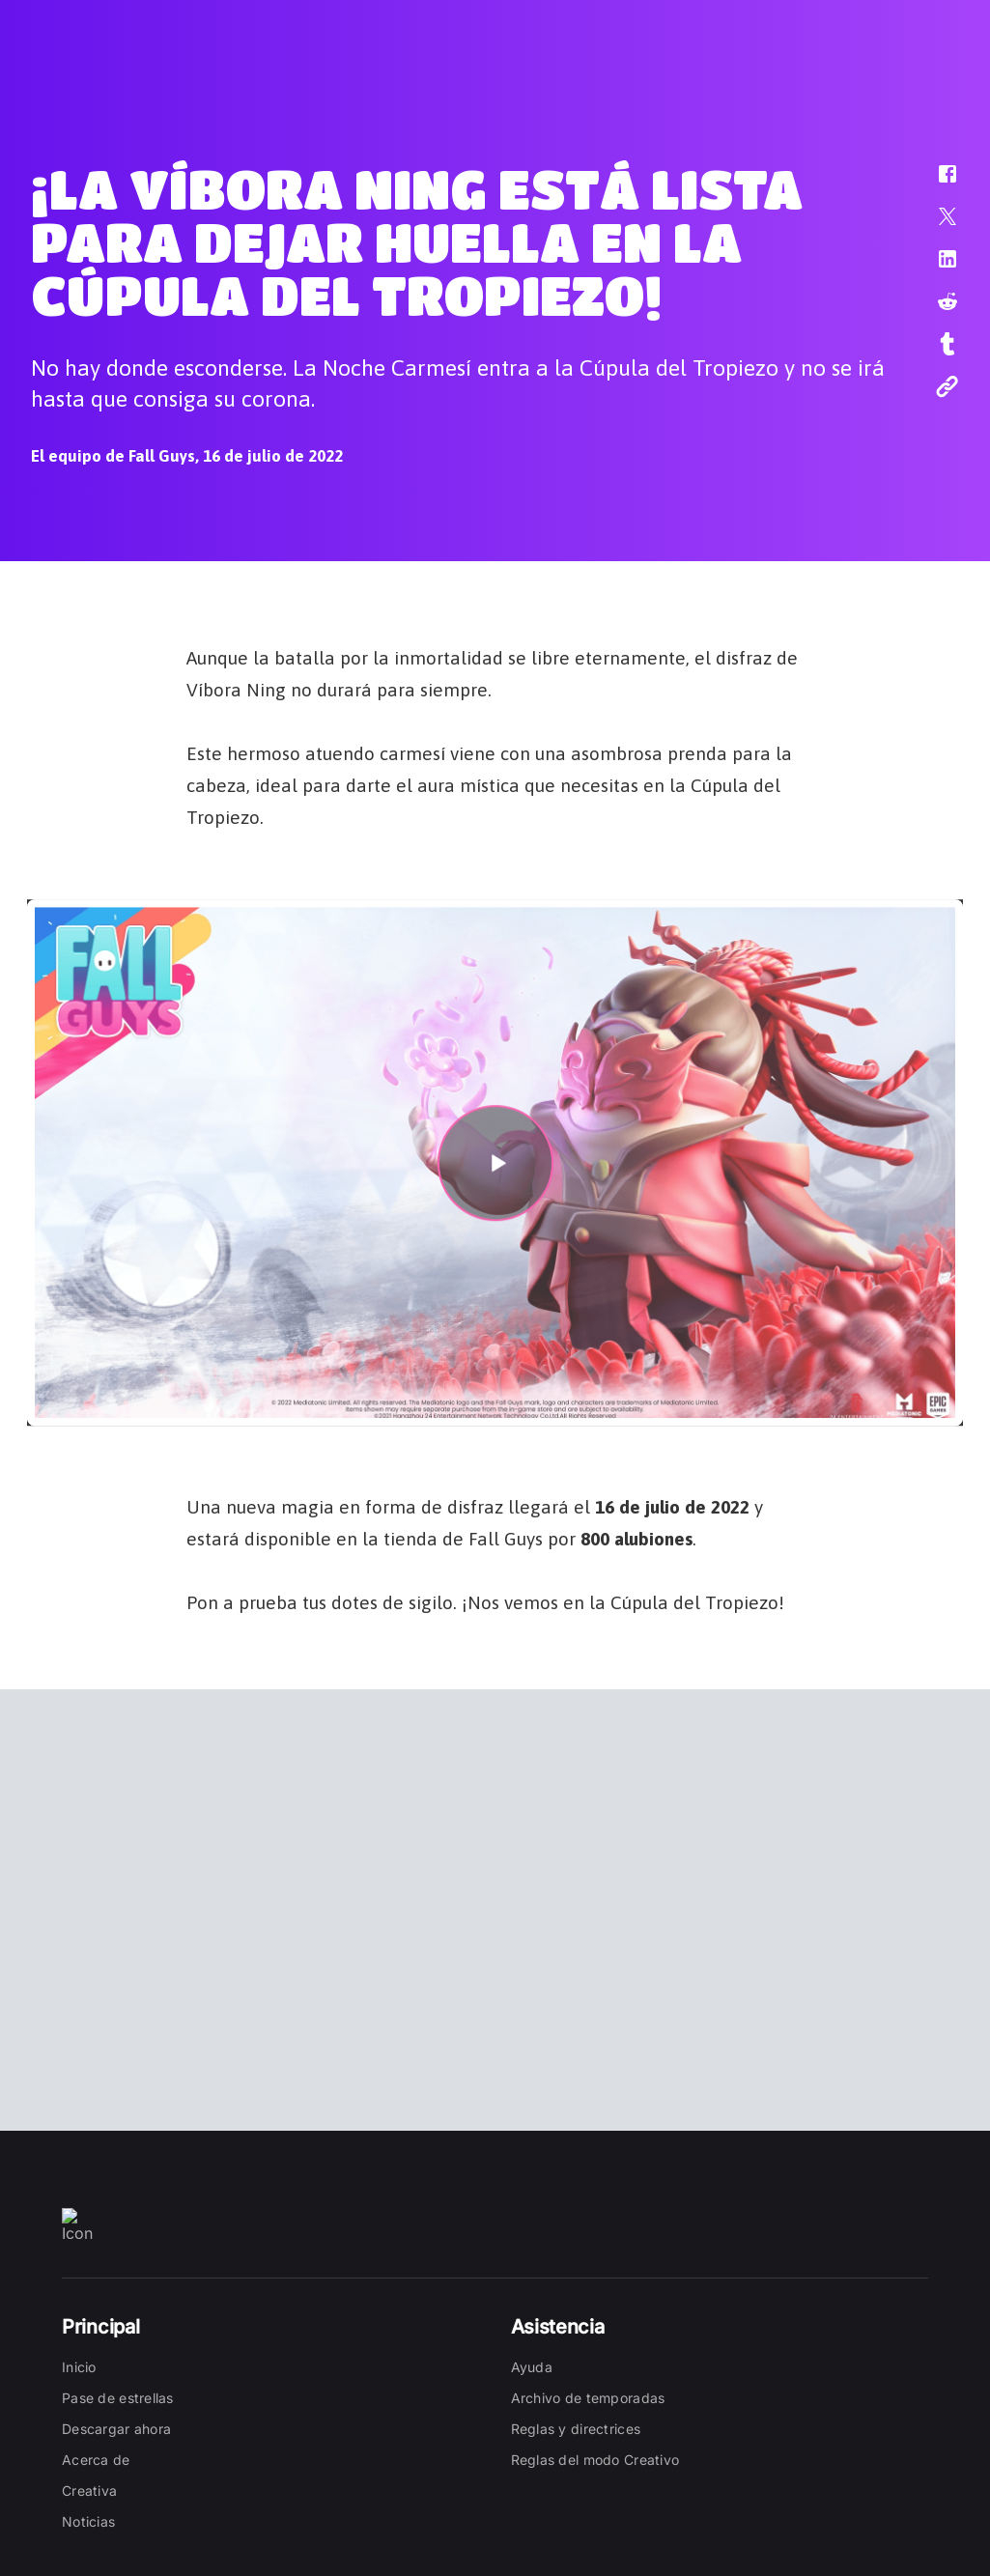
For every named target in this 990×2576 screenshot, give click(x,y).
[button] (935, 183)
